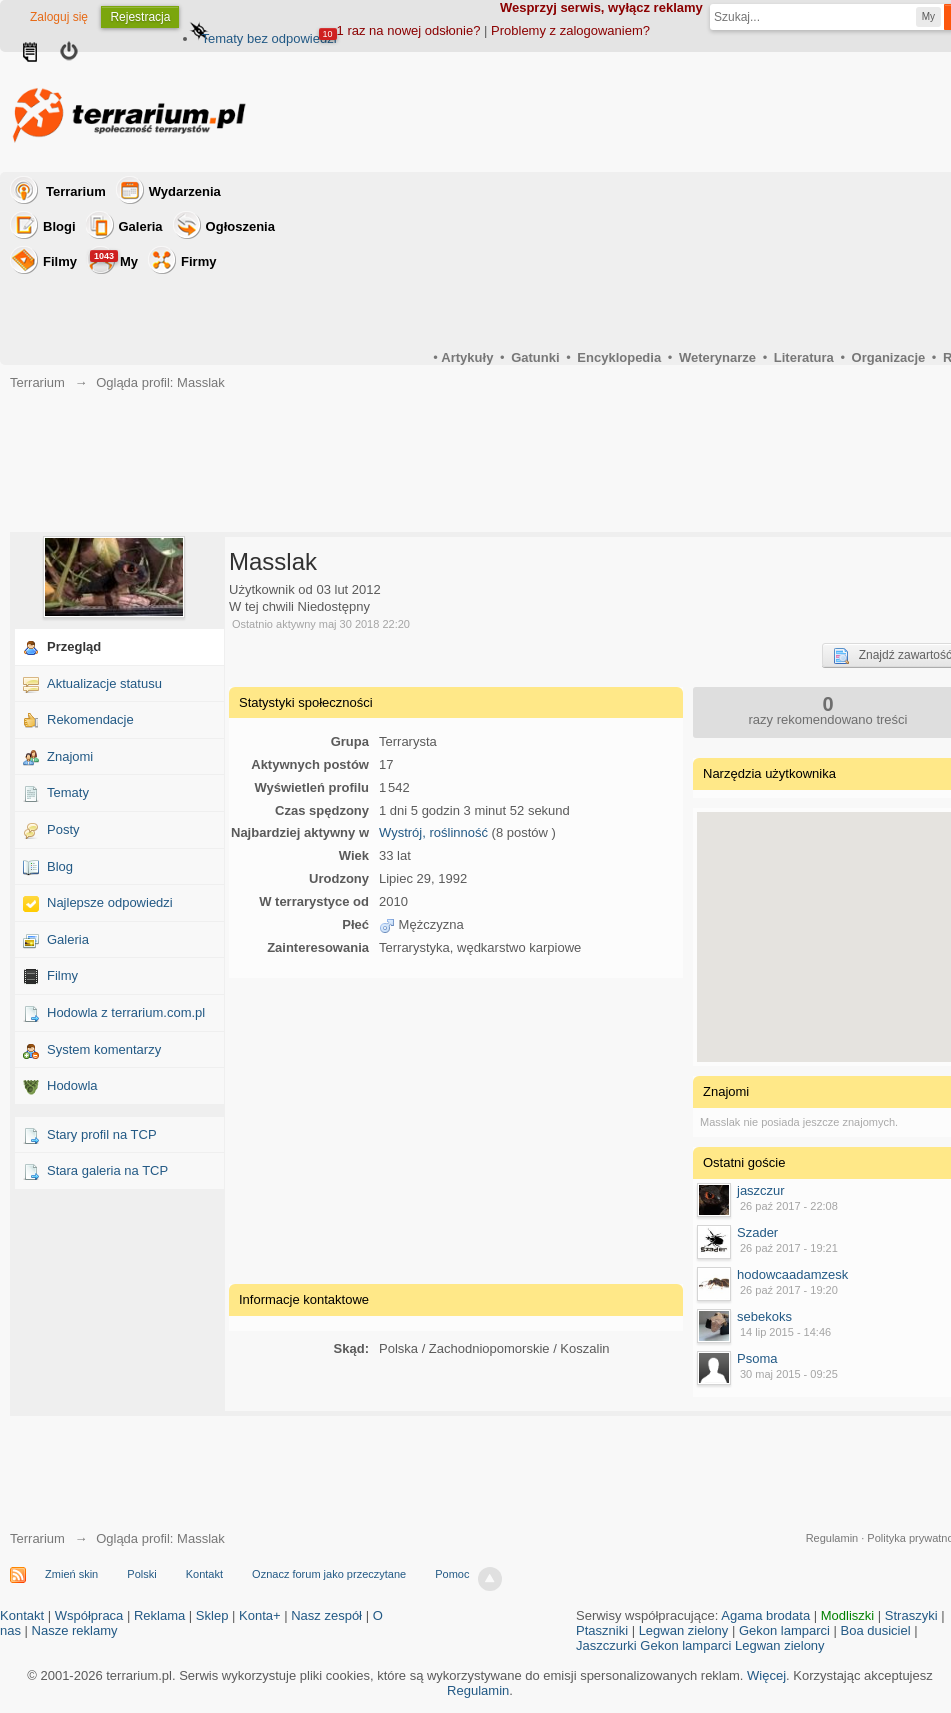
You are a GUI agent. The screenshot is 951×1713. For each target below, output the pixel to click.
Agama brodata (765, 1615)
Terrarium (76, 191)
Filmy (60, 261)
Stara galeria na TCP (107, 1170)
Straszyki (911, 1615)
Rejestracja (140, 17)
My (114, 259)
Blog (60, 866)
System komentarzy (104, 1049)
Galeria (141, 226)
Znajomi (70, 756)
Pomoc (452, 1574)
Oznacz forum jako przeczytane (329, 1574)
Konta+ (260, 1615)
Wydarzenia (185, 191)
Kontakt (204, 1574)
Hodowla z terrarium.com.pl (126, 1012)
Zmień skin (71, 1574)
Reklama (159, 1615)
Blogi (59, 226)
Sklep (212, 1615)
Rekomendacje (90, 719)
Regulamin (832, 1538)
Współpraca (89, 1615)
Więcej (766, 1675)
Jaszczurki (606, 1645)
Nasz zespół (326, 1615)
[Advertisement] (456, 1128)
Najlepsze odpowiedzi (110, 902)
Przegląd (74, 646)
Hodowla (72, 1085)
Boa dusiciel (876, 1630)
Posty (63, 829)
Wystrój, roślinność (433, 832)
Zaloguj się (59, 17)
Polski (141, 1574)
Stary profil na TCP (102, 1134)
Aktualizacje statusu (104, 683)
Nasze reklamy (75, 1630)
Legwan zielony (684, 1630)
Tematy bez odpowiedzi (268, 38)
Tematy (68, 792)
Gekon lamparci (784, 1630)
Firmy (198, 261)
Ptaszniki (602, 1630)
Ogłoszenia (240, 226)
